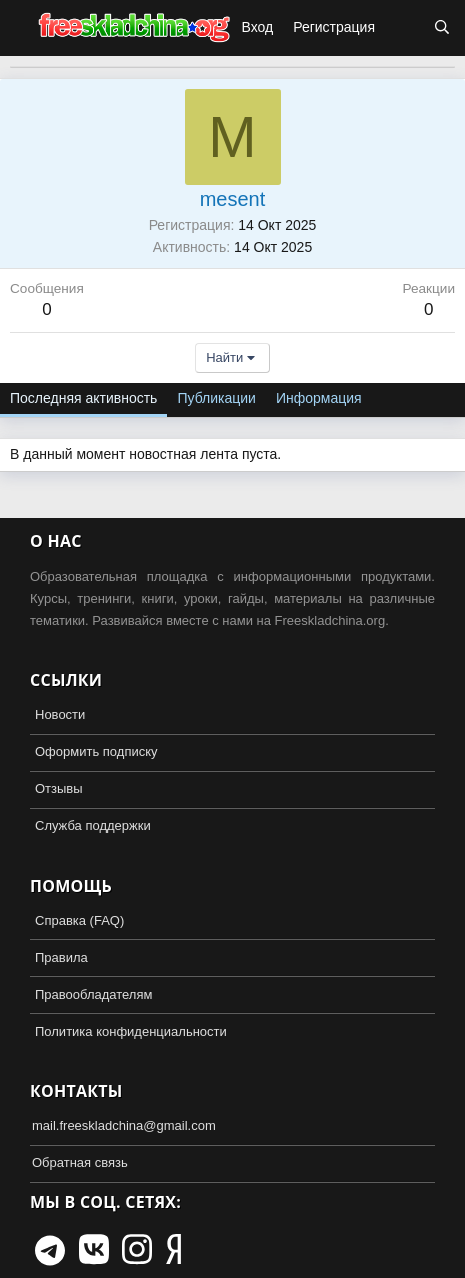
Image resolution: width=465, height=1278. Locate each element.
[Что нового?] (404, 28)
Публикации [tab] (216, 398)
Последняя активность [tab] (83, 398)
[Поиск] (442, 28)
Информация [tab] (319, 398)
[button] (18, 28)
